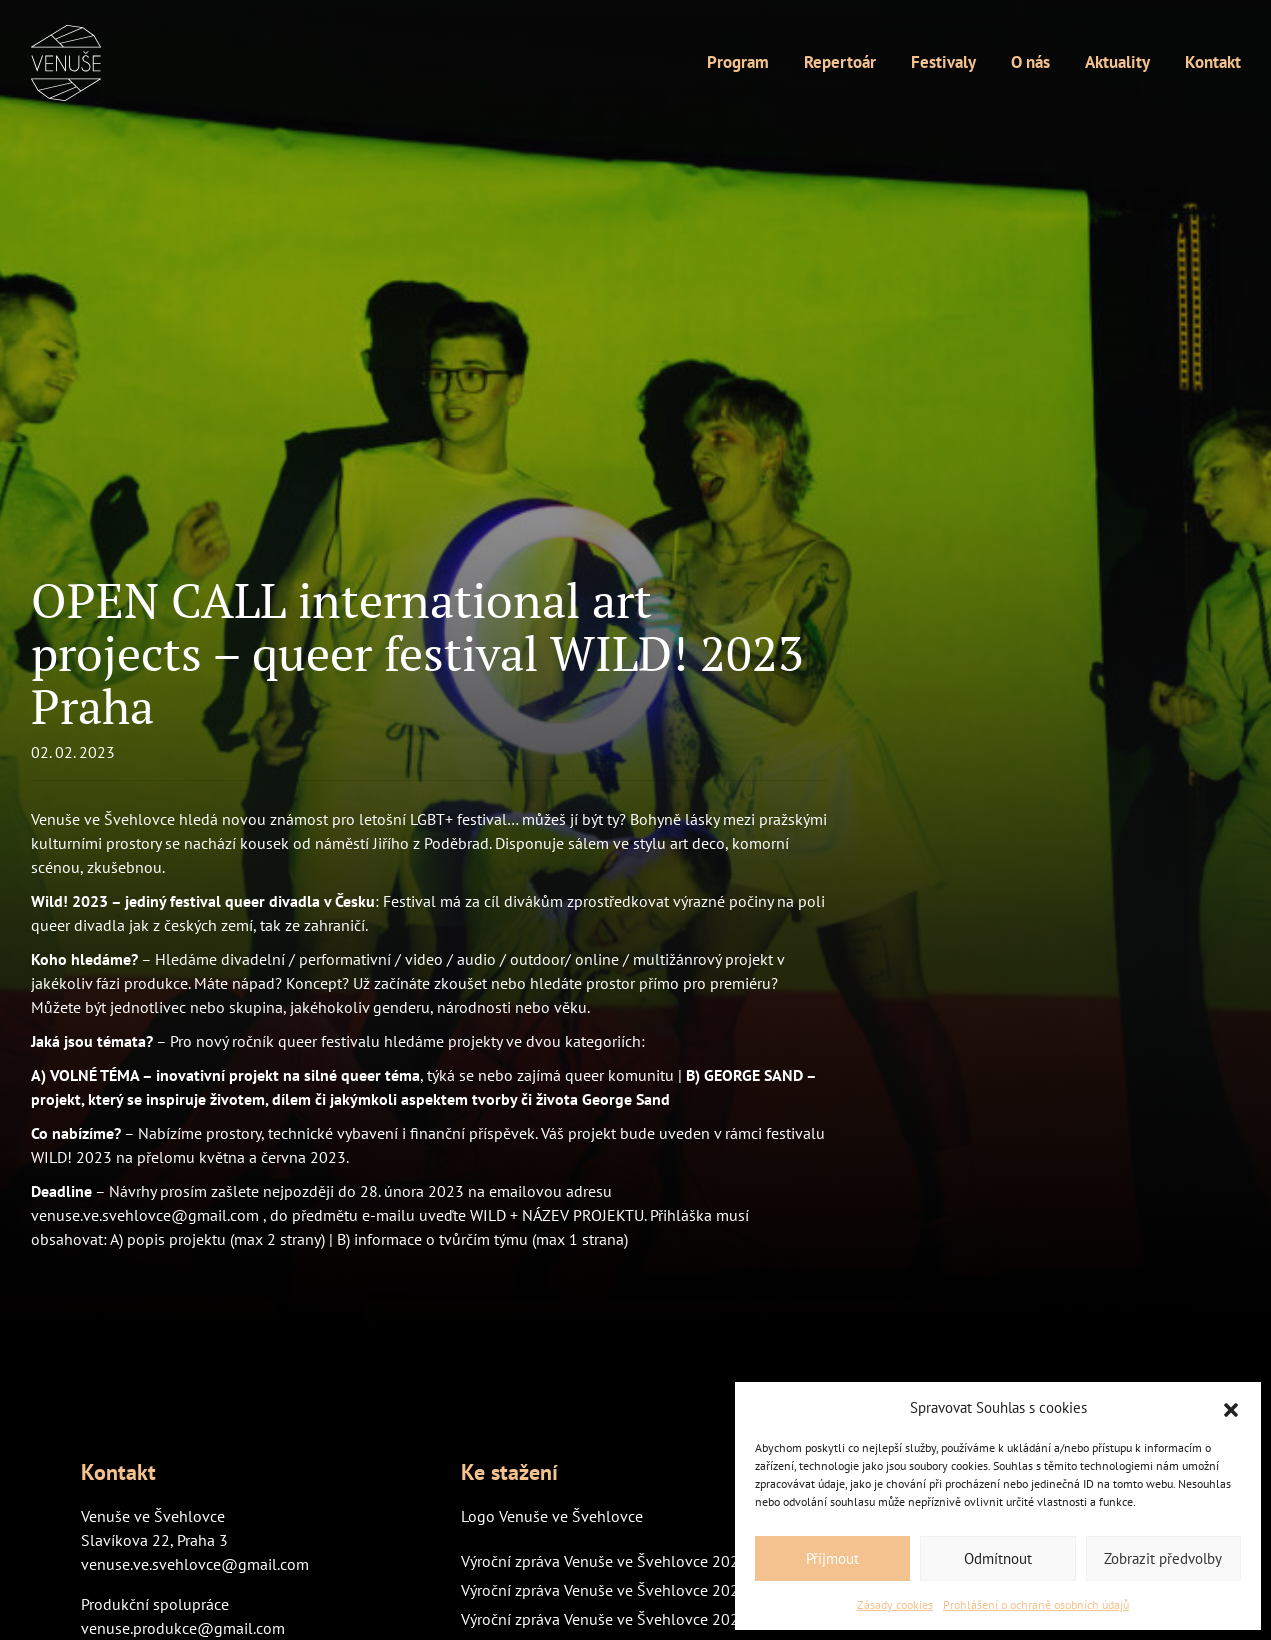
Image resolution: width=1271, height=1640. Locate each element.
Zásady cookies (895, 1604)
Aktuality (1117, 62)
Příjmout (832, 1558)
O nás (1030, 62)
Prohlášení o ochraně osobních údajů (1036, 1604)
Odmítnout (998, 1558)
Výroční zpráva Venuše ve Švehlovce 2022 (604, 1619)
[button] (1231, 1408)
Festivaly (943, 62)
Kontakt (1213, 62)
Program (738, 62)
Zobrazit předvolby (1163, 1558)
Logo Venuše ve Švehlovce (552, 1516)
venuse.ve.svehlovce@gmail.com (195, 1564)
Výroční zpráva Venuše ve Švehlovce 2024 (604, 1561)
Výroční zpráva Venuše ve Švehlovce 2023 (604, 1590)
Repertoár (840, 62)
